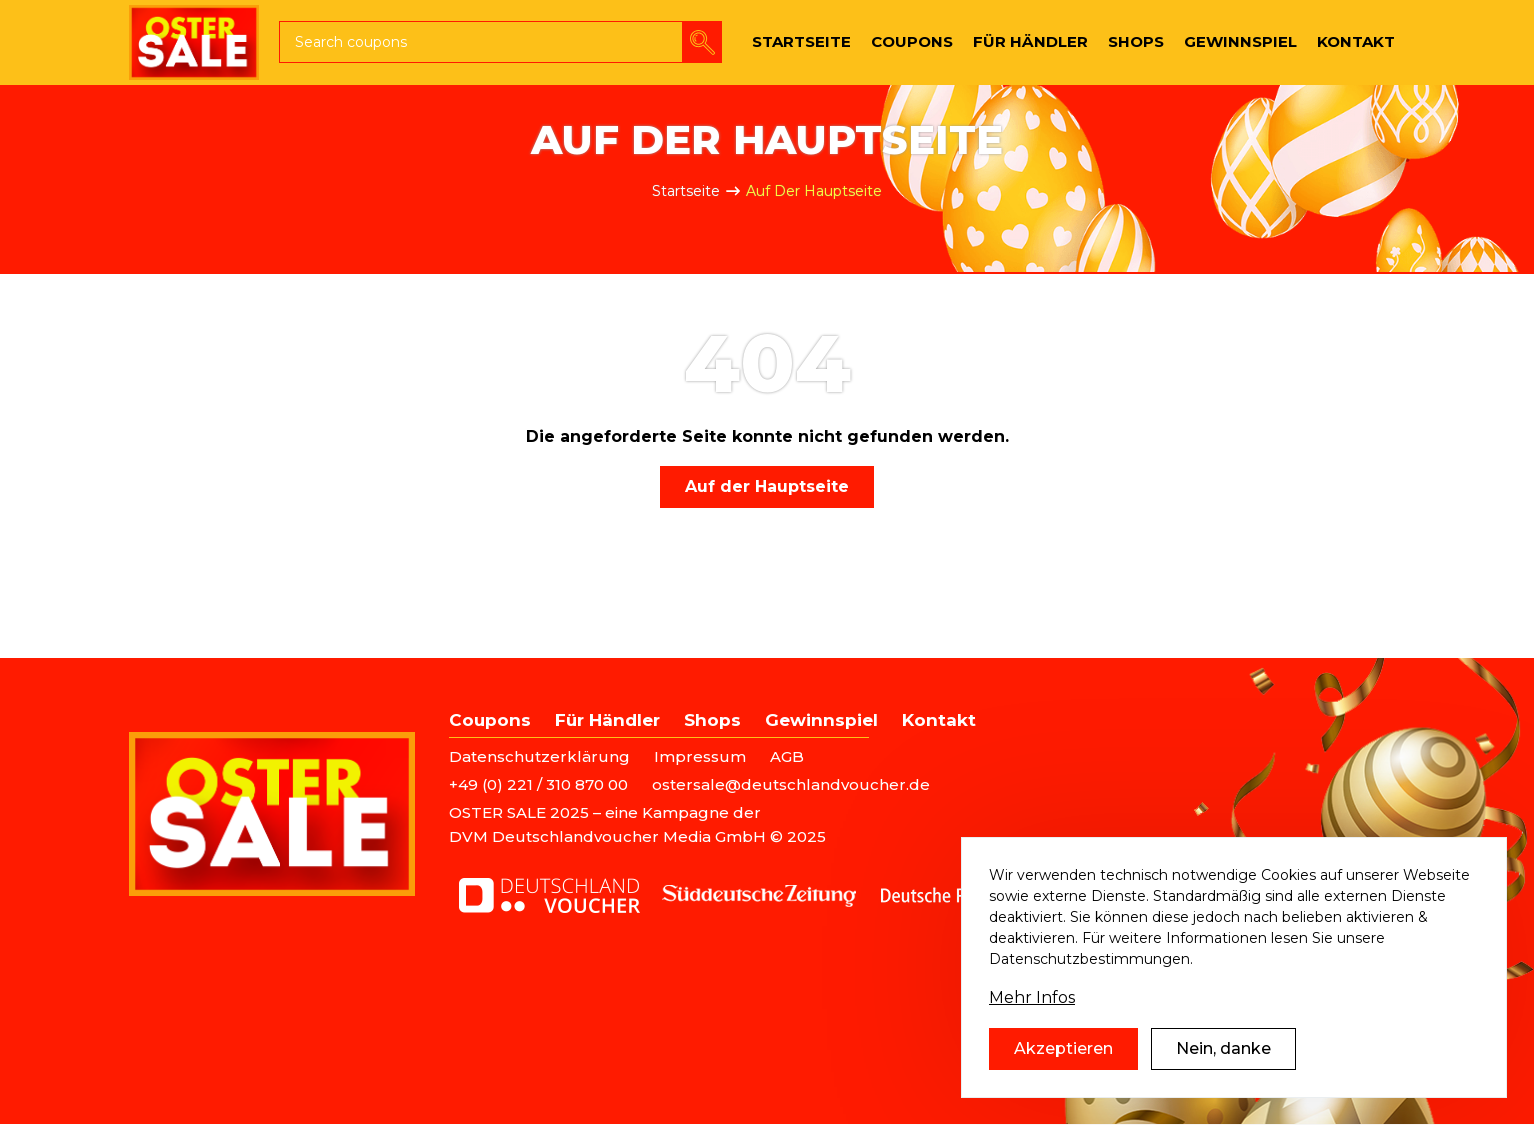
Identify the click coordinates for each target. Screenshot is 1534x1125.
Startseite (686, 191)
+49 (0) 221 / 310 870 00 (538, 784)
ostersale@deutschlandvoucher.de (791, 784)
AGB (787, 756)
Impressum (700, 756)
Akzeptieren (1063, 1054)
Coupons (490, 720)
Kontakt (939, 720)
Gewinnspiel (821, 720)
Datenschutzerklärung (539, 756)
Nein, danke (1223, 1054)
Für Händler (607, 720)
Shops (712, 720)
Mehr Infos (1032, 1003)
